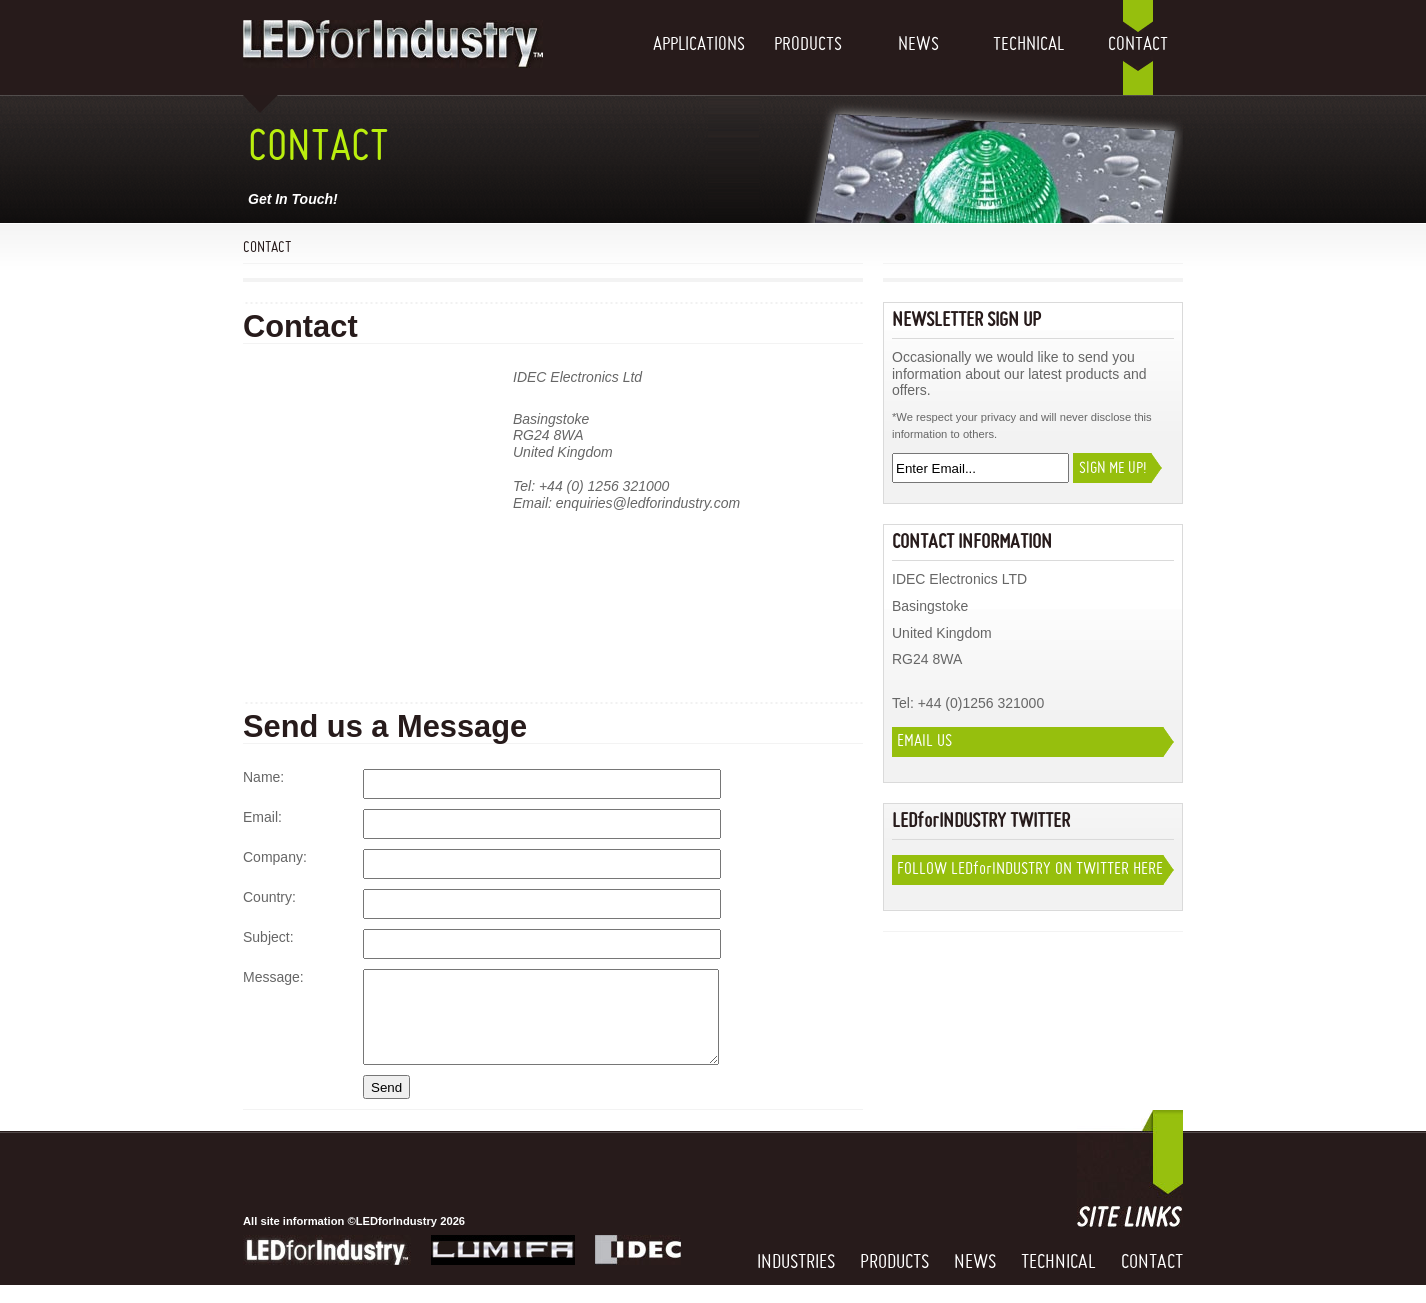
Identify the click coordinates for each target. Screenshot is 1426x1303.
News (918, 45)
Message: (273, 977)
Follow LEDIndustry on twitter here (1030, 869)
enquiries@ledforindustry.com (648, 503)
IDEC (638, 1268)
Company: (275, 857)
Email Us (924, 741)
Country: (269, 897)
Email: (262, 817)
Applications (698, 45)
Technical (1028, 45)
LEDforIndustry (327, 1268)
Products (808, 45)
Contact (1138, 45)
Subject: (268, 937)
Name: (263, 777)
